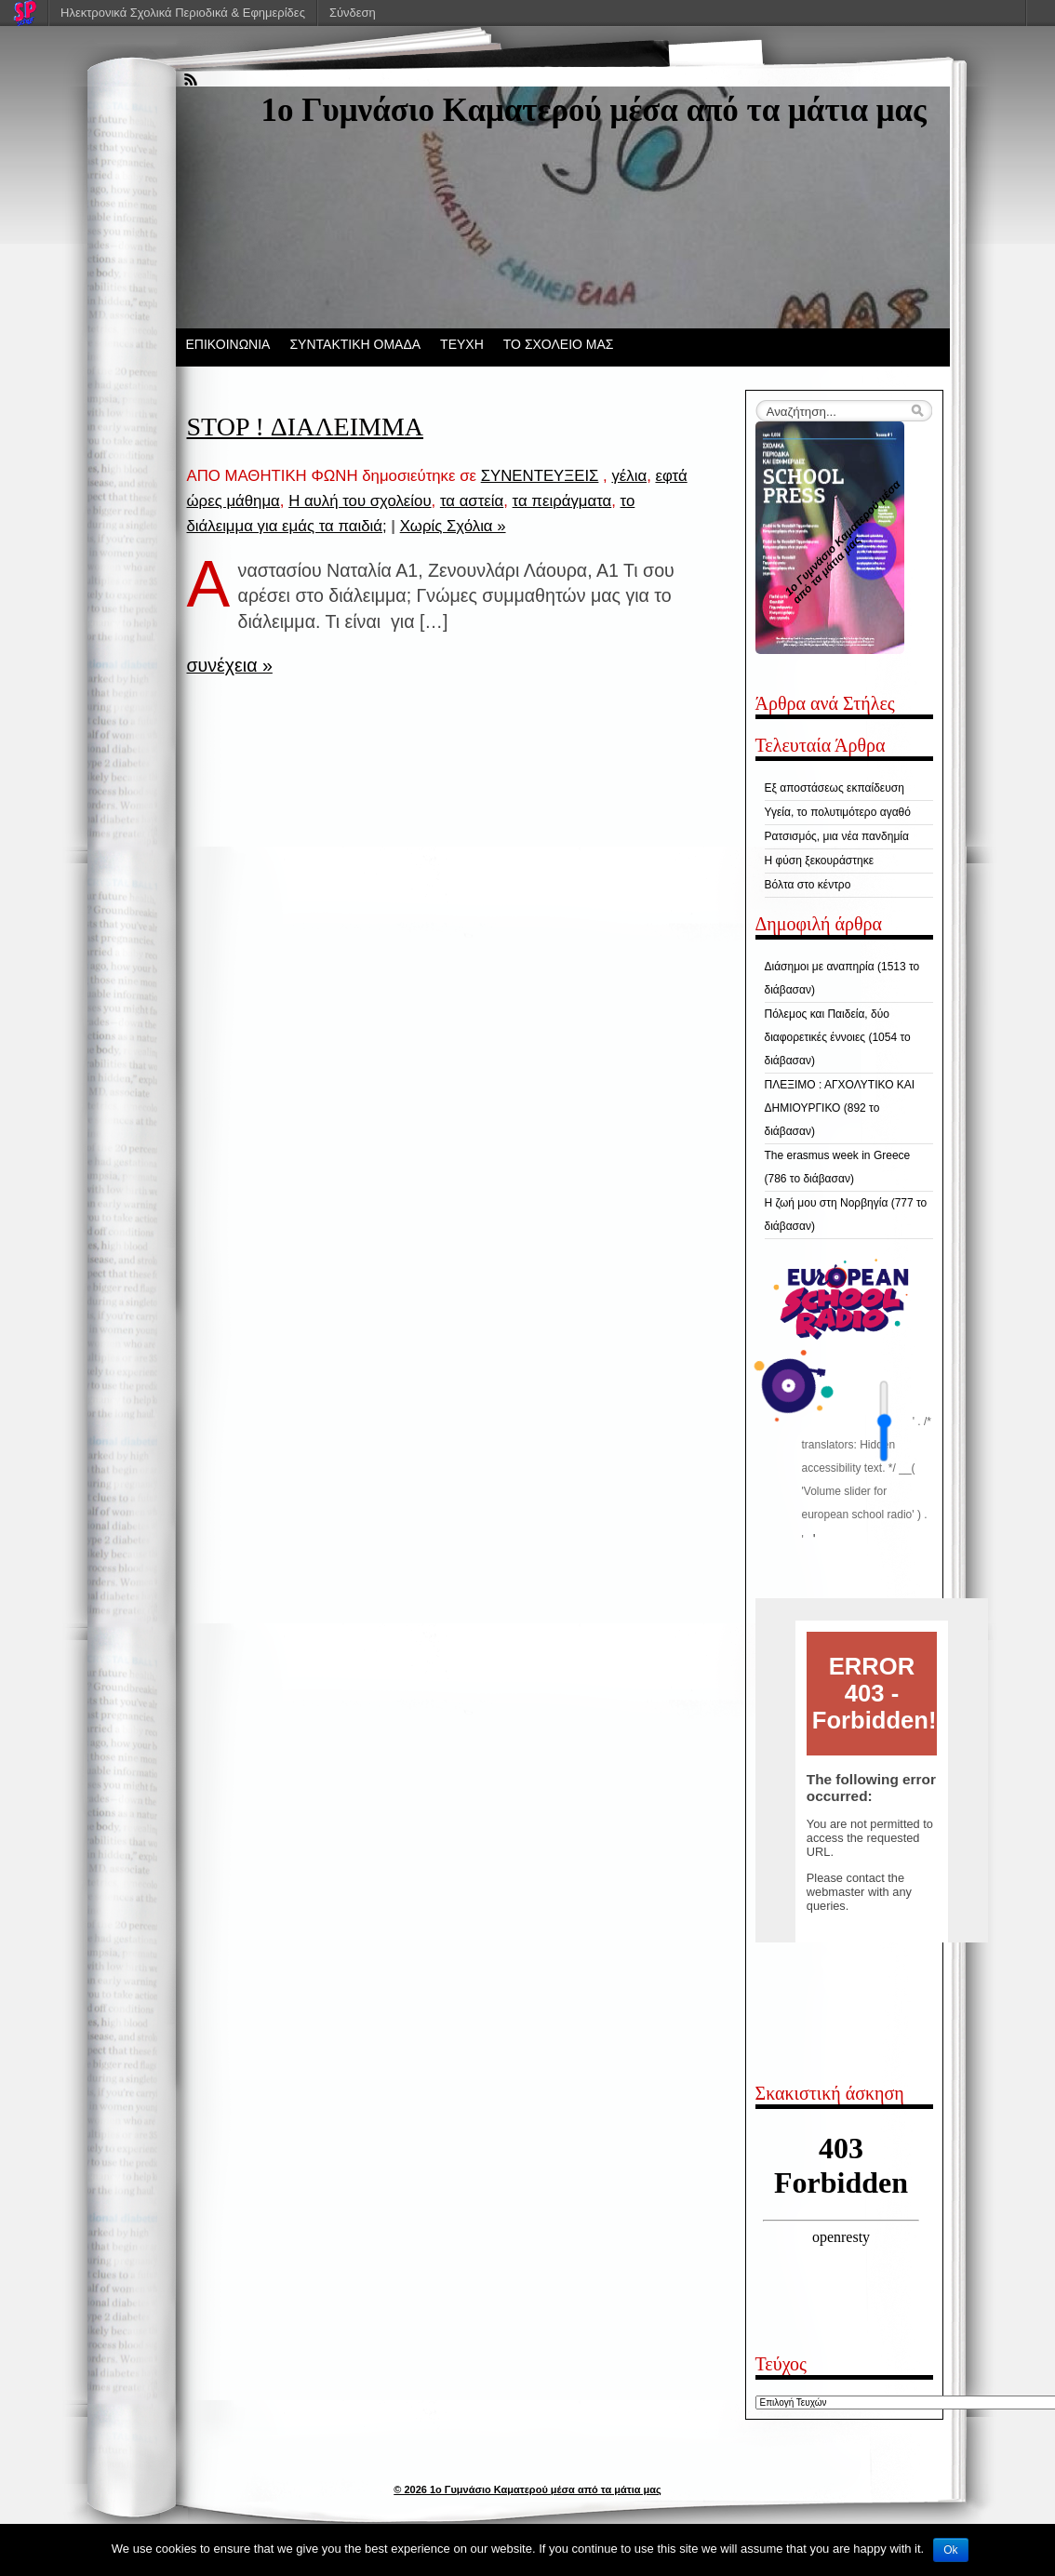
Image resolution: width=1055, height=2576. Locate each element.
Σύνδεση (352, 13)
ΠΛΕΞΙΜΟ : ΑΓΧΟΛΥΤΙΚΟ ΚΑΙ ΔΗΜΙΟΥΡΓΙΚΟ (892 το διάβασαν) (840, 1108)
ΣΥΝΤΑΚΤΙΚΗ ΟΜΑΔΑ (355, 344)
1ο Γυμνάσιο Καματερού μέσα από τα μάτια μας (594, 110)
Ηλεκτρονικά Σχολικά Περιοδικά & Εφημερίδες (182, 13)
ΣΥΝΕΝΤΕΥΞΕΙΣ (540, 476)
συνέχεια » (230, 665)
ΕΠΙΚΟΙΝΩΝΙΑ (228, 344)
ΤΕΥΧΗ (462, 344)
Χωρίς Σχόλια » (453, 526)
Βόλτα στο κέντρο (808, 884)
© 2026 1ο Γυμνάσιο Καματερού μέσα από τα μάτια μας (527, 2489)
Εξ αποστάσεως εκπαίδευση (834, 787)
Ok (950, 2549)
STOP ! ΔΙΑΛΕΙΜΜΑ (305, 426)
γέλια (629, 476)
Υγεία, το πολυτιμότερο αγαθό (838, 812)
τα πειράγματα (562, 501)
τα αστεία (471, 501)
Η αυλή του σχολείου (359, 501)
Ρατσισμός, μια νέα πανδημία (837, 836)
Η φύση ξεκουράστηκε (820, 860)
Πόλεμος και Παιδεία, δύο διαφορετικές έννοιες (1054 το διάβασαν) (838, 1037)
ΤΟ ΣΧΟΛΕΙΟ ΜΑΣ (558, 344)
